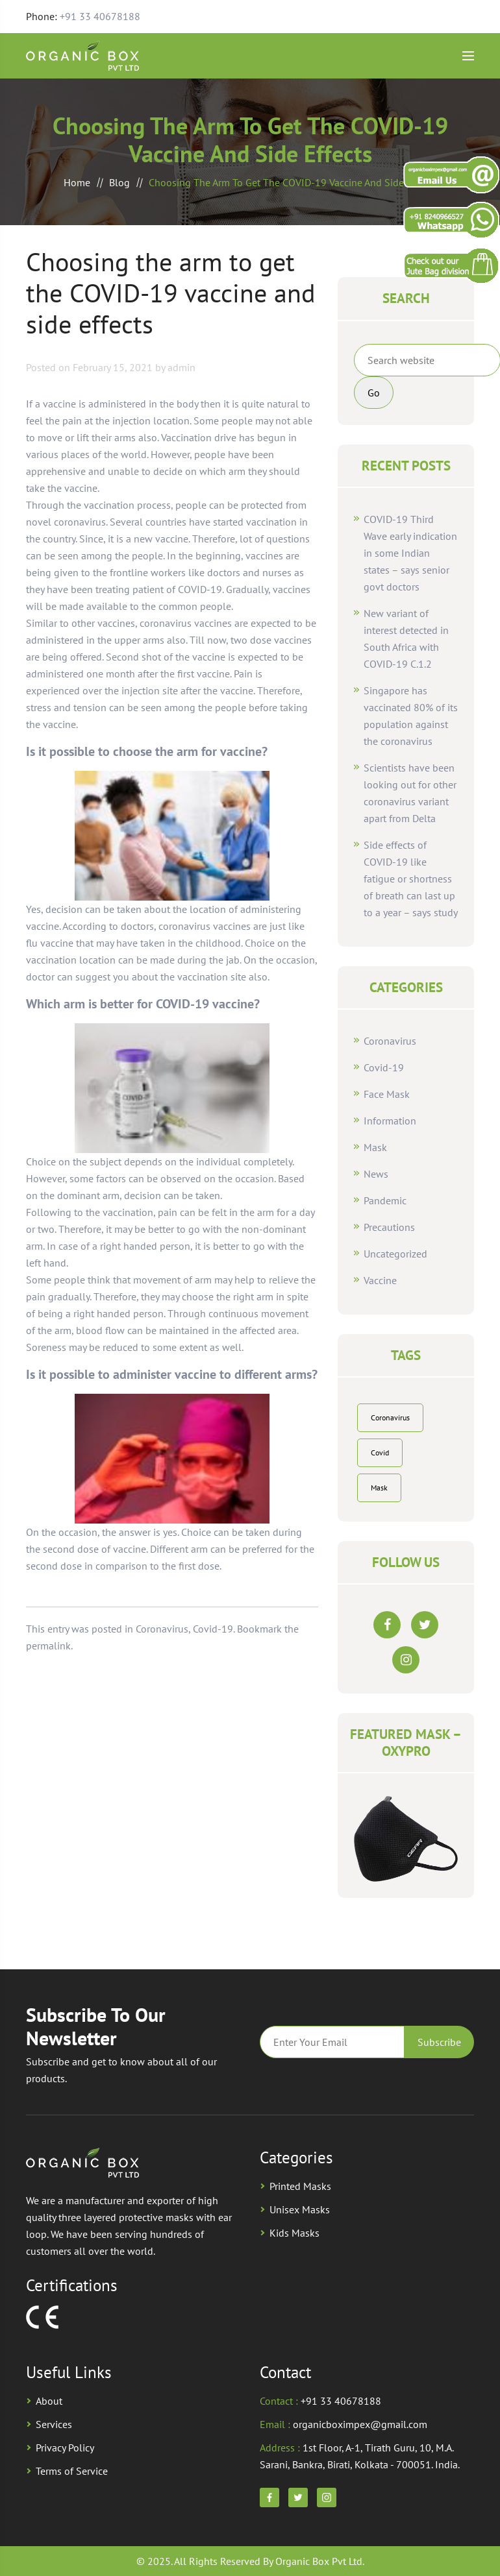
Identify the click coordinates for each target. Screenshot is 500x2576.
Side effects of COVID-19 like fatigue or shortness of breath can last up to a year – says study (411, 878)
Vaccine (380, 1280)
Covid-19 (213, 1628)
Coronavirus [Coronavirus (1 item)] (390, 1417)
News (376, 1173)
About (49, 2400)
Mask (375, 1147)
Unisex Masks (299, 2209)
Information (390, 1120)
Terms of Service (72, 2470)
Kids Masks (294, 2232)
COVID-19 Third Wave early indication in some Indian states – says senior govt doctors (410, 553)
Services (54, 2424)
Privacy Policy (65, 2447)
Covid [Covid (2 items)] (380, 1452)
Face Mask (387, 1094)
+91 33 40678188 (100, 16)
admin (181, 367)
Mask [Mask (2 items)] (379, 1487)
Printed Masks (300, 2186)
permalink (48, 1645)
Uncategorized (395, 1253)
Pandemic (385, 1200)
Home (77, 182)
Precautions (389, 1227)
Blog (119, 182)
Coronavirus (162, 1628)
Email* (332, 2042)
